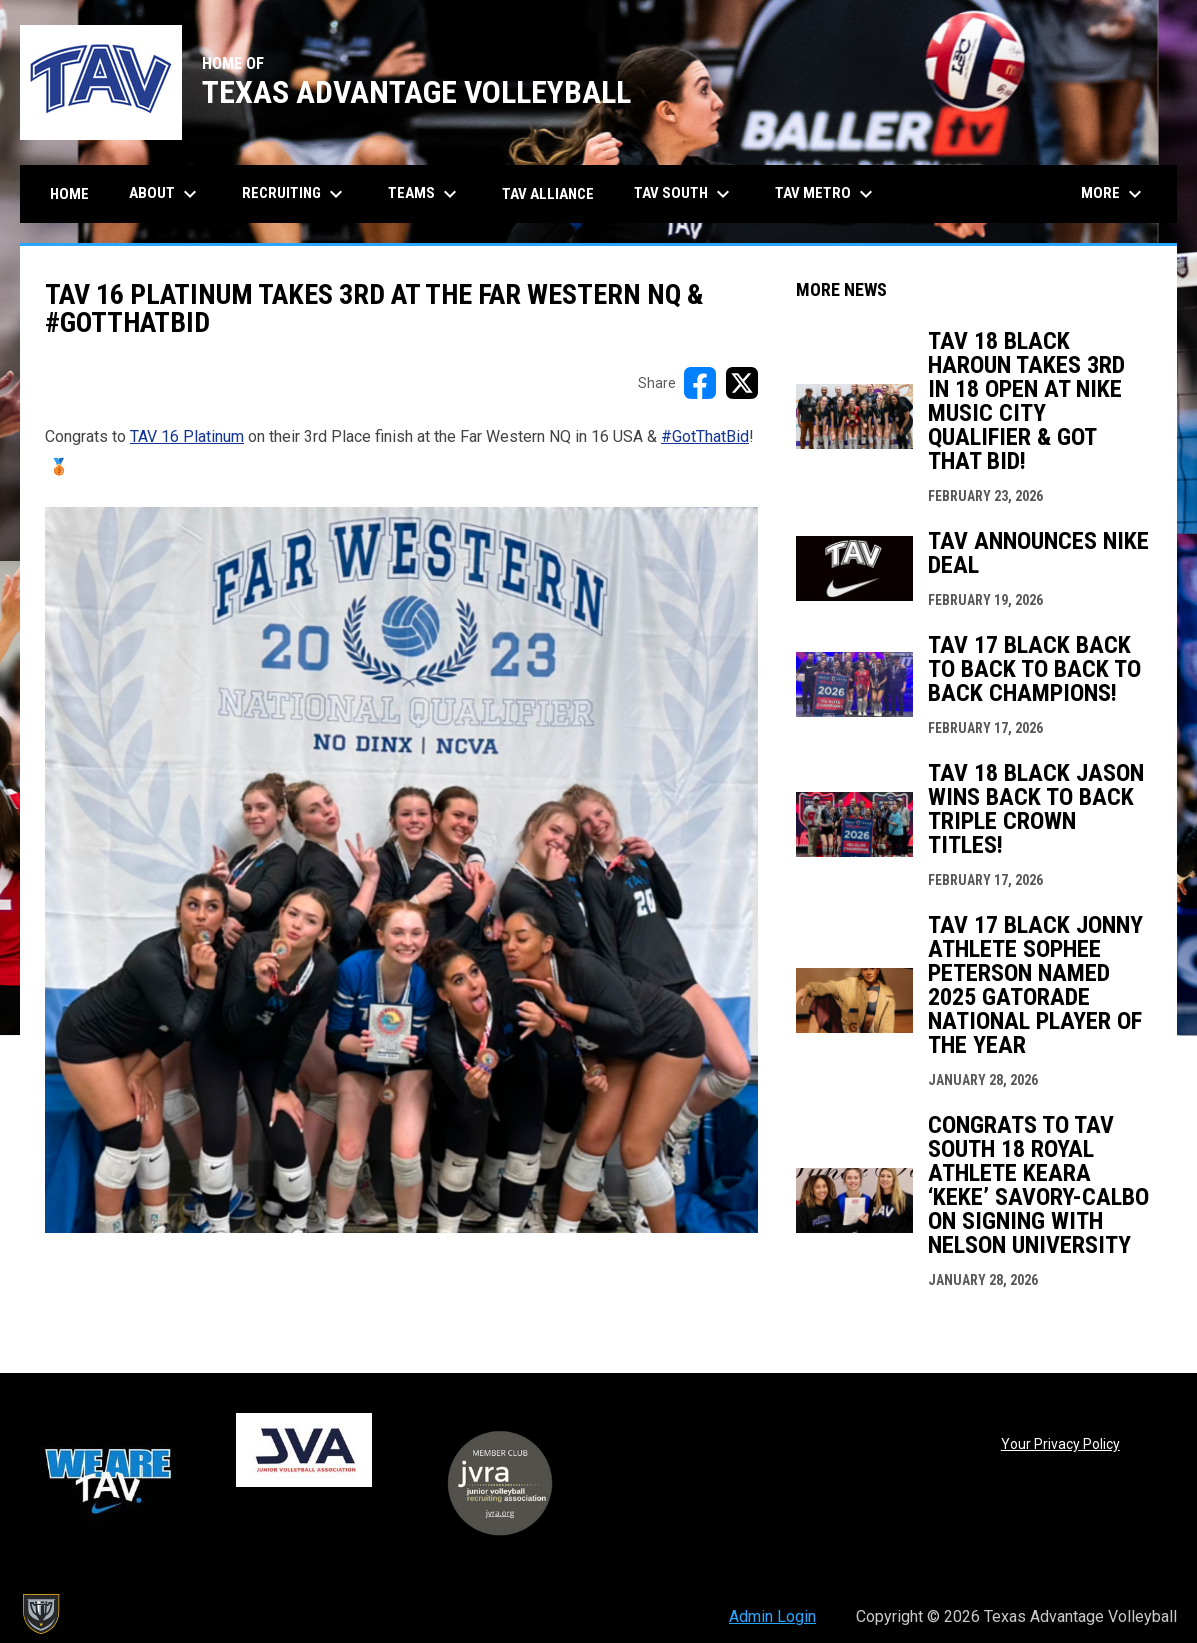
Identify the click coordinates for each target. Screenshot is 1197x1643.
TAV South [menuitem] (684, 194)
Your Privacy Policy (1060, 1444)
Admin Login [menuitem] (772, 1616)
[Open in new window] (401, 870)
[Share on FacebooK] (700, 383)
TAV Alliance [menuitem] (548, 194)
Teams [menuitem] (425, 194)
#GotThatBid (705, 436)
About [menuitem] (165, 194)
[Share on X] (742, 383)
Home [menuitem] (69, 194)
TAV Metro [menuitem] (826, 194)
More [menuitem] (1114, 194)
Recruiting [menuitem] (295, 194)
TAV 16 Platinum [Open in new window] (187, 436)
